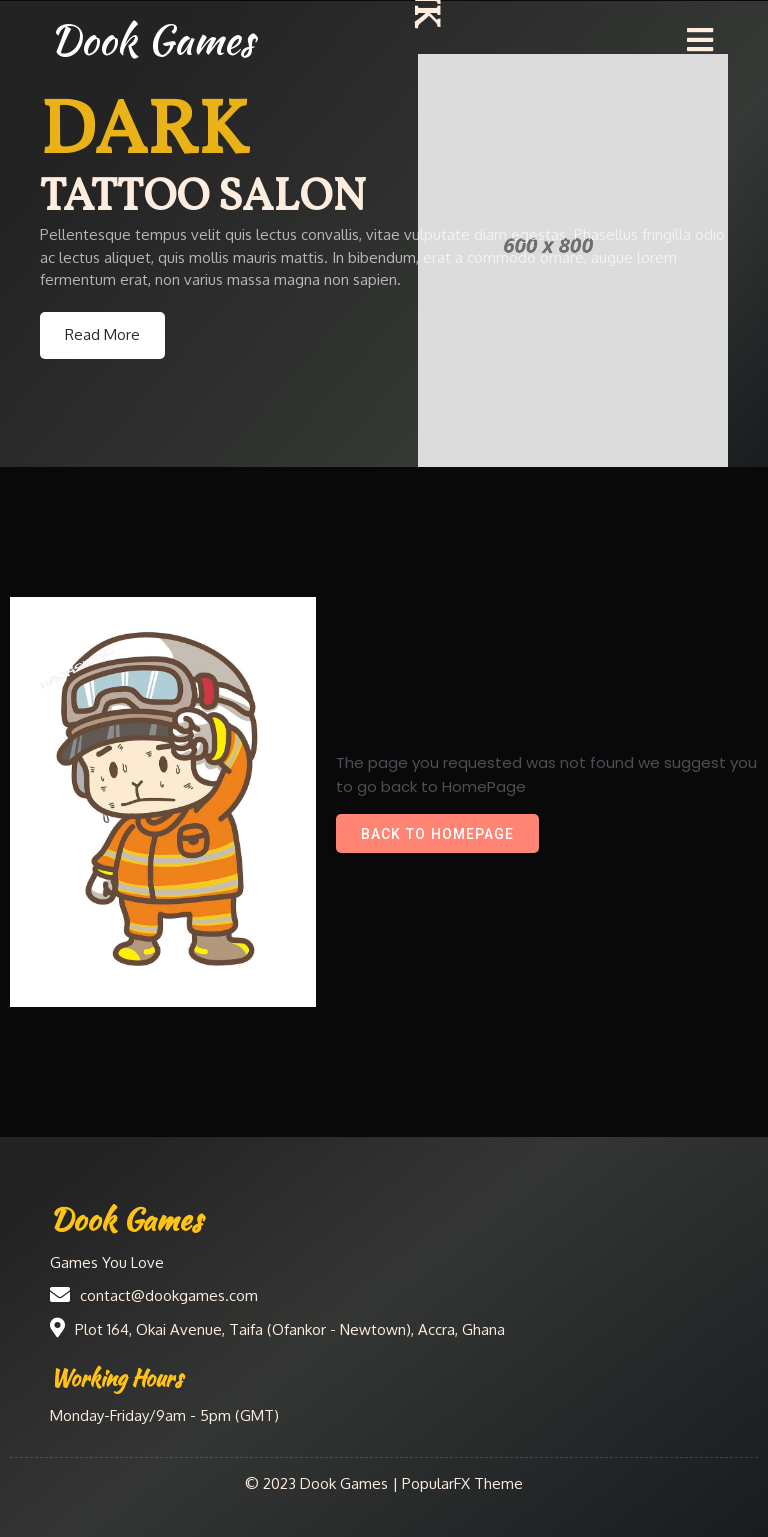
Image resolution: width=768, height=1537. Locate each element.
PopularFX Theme (462, 1483)
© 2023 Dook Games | (323, 1483)
